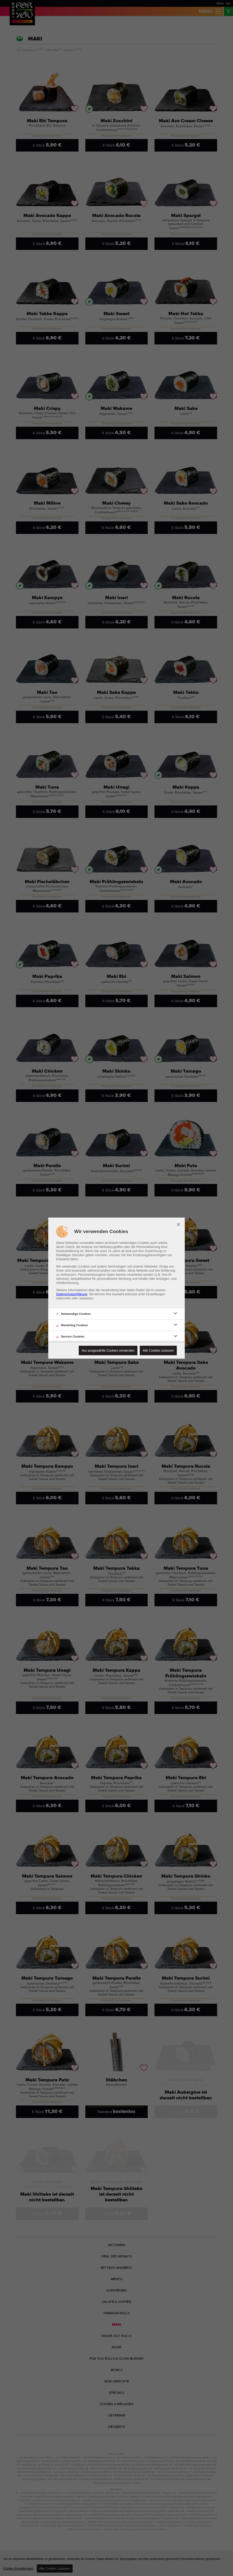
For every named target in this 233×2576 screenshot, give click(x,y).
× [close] (178, 1224)
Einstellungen (155, 1294)
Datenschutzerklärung (71, 1294)
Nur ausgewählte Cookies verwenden (108, 1350)
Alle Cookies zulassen (158, 1350)
